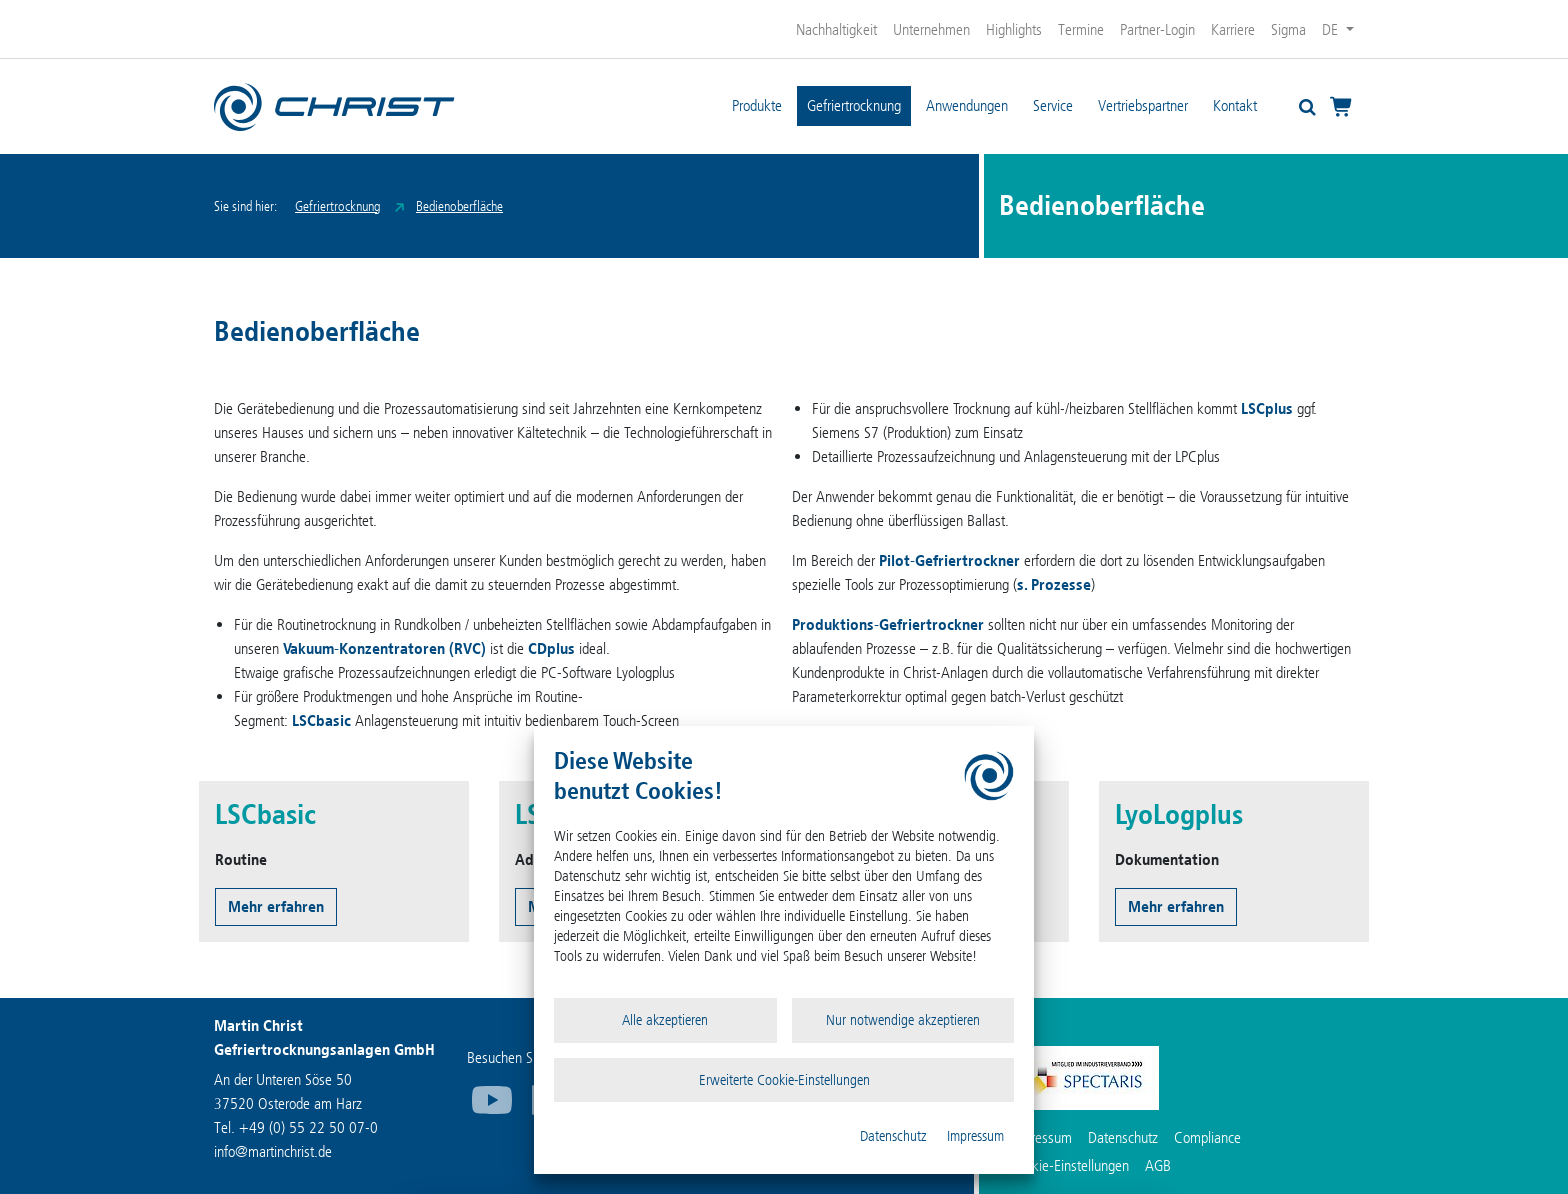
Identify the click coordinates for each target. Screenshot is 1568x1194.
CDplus (551, 648)
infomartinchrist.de (273, 1151)
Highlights (1014, 29)
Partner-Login (1157, 29)
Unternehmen (931, 29)
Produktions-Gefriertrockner (888, 624)
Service (1053, 105)
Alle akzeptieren (665, 1020)
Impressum (975, 1136)
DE (1332, 29)
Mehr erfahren (276, 906)
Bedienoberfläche (459, 206)
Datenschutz (893, 1136)
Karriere (1233, 29)
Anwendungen (967, 105)
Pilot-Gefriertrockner (949, 560)
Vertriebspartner (1143, 105)
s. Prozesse (1054, 584)
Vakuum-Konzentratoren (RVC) (384, 648)
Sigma (1288, 29)
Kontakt (1235, 105)
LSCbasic (321, 720)
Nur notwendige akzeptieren (903, 1020)
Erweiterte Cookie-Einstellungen (784, 1080)
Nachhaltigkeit (836, 29)
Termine (1081, 29)
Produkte (757, 105)
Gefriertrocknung (854, 105)
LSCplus (1267, 408)
